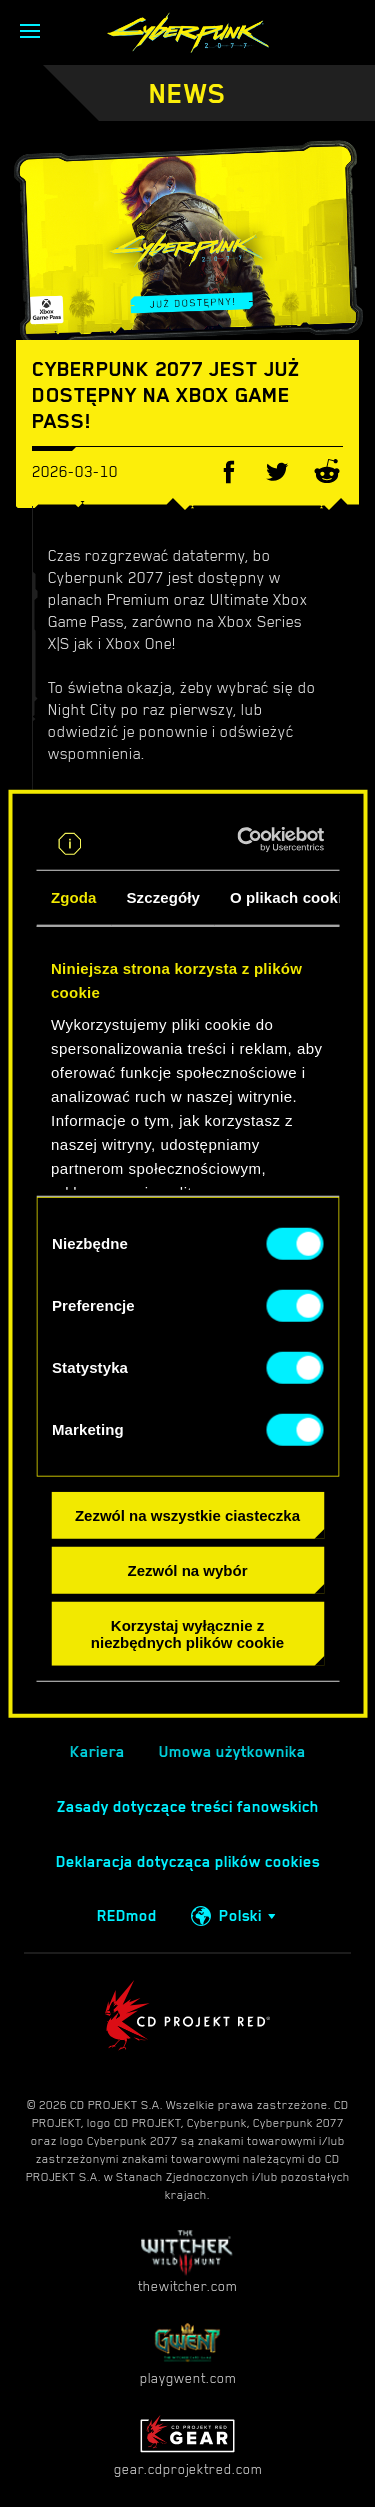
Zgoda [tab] (74, 897)
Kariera (97, 1752)
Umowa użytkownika (232, 1752)
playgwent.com (188, 2353)
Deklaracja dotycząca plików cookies (188, 1862)
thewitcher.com (187, 2261)
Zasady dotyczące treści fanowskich (188, 1807)
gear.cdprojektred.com (188, 2444)
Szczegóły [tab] (163, 897)
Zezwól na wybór (187, 1570)
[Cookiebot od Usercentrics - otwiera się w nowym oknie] (249, 840)
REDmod (127, 1916)
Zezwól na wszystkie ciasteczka (187, 1515)
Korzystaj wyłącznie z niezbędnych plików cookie (187, 1633)
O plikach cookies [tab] (294, 897)
